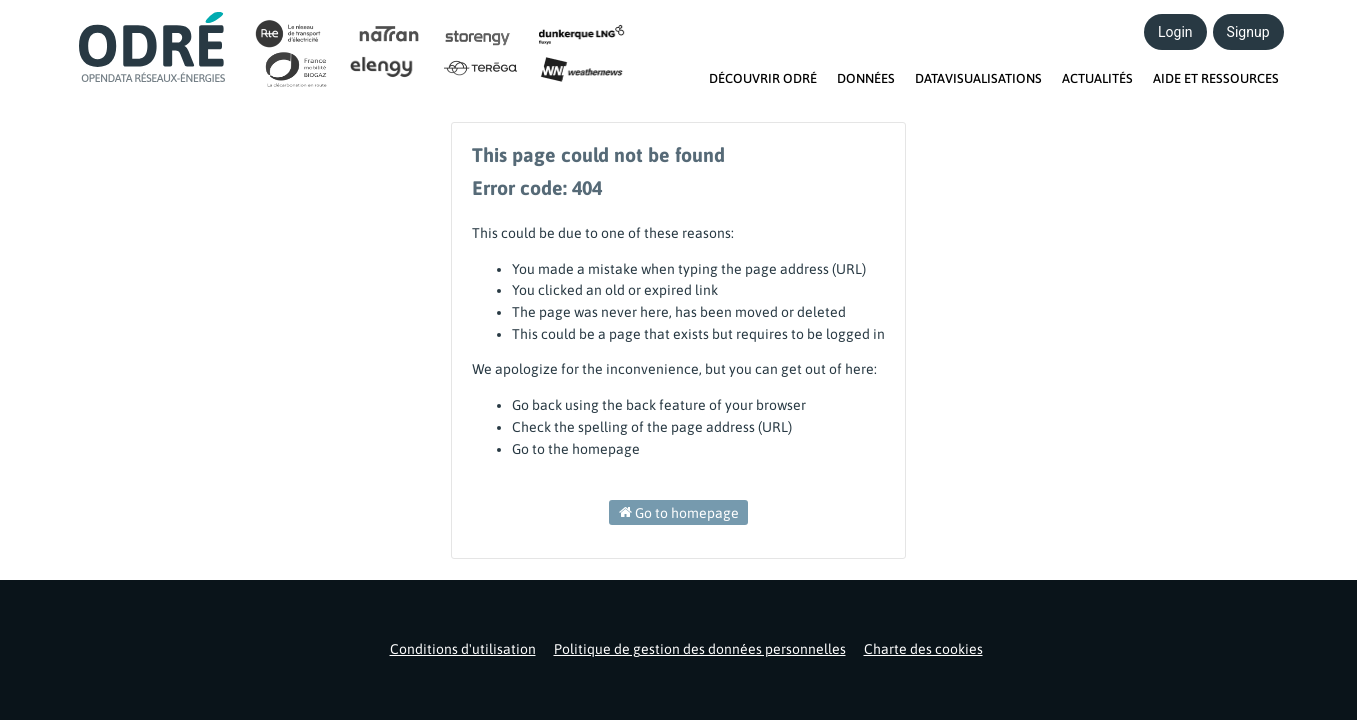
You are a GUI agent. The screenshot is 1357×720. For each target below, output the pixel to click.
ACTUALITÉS (1097, 78)
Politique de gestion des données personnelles (700, 649)
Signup (1248, 32)
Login (1175, 32)
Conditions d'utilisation (463, 649)
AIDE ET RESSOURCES (1216, 78)
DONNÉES (866, 78)
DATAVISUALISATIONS (978, 78)
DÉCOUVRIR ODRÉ (763, 78)
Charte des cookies (923, 649)
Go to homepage (679, 512)
